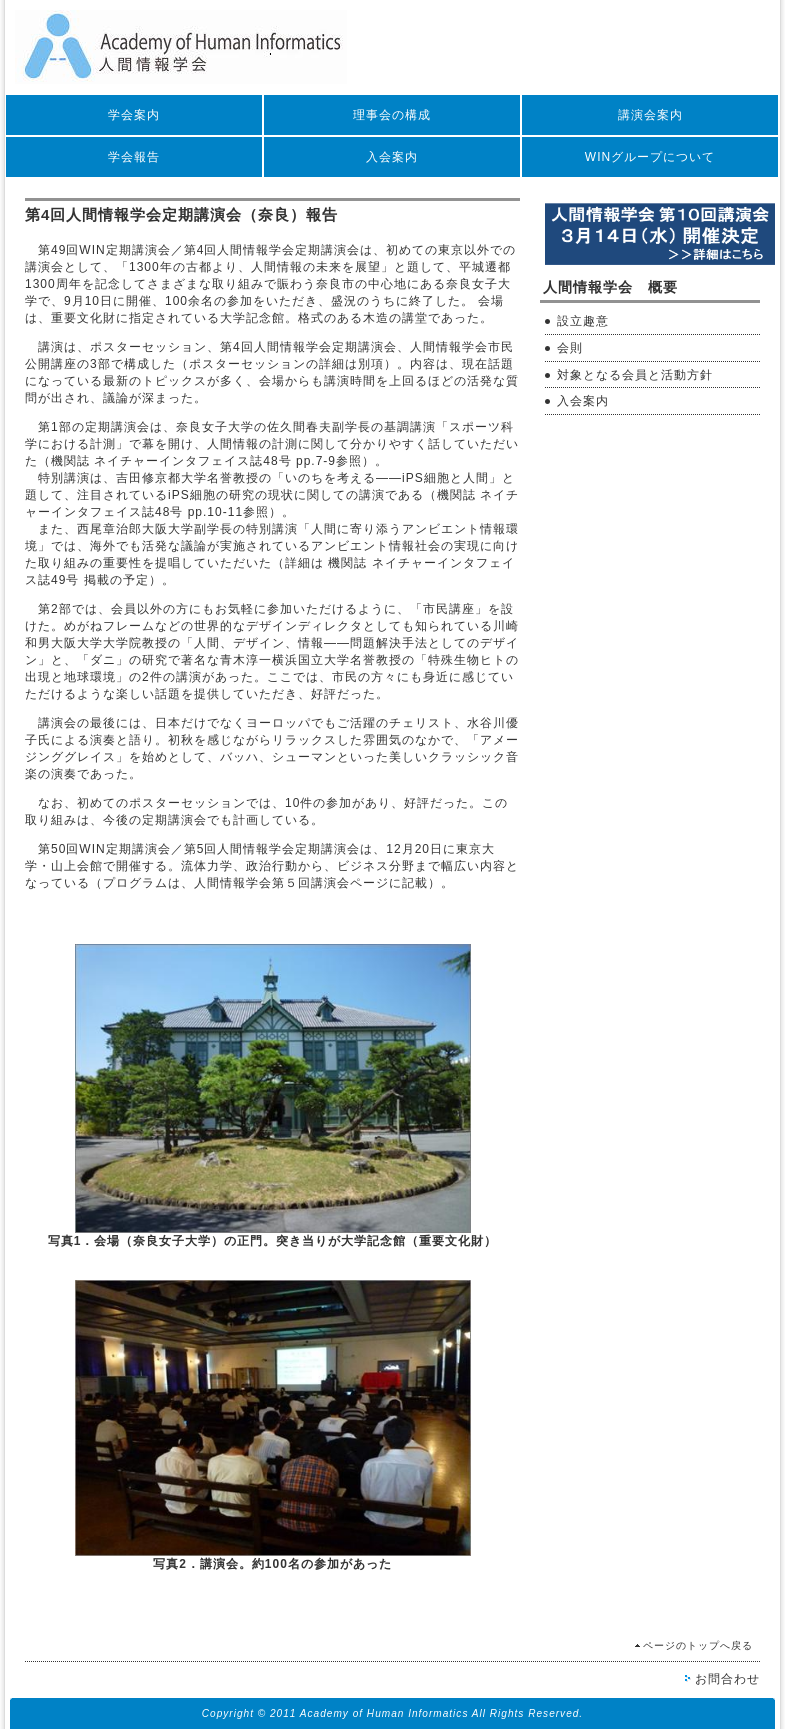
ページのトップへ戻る (698, 1645)
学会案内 (134, 115)
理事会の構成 (392, 115)
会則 (570, 348)
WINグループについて (650, 157)
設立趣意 (583, 321)
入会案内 (392, 157)
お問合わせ (727, 1679)
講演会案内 (650, 115)
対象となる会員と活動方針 (635, 375)
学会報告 (134, 157)
